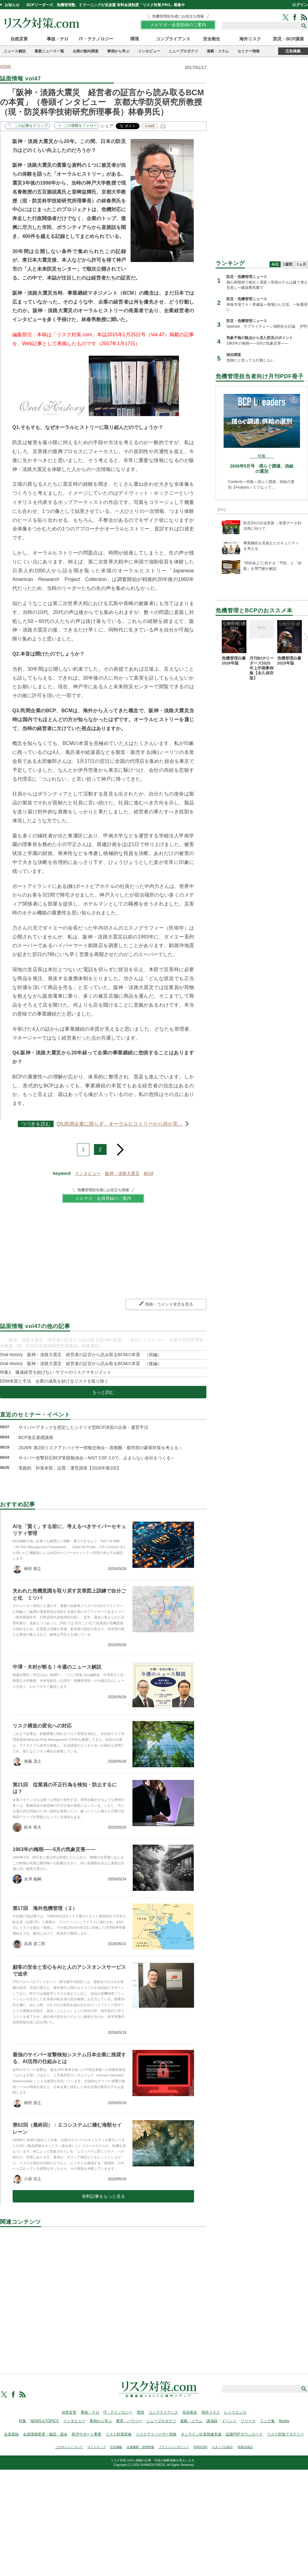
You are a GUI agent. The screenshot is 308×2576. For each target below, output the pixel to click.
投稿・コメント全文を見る (169, 1304)
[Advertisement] (103, 2293)
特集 (22, 2421)
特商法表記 (245, 2447)
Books (284, 2421)
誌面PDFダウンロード (244, 2434)
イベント (229, 2421)
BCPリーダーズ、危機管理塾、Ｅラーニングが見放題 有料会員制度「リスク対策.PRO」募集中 (105, 5)
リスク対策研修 (119, 2434)
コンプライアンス (173, 38)
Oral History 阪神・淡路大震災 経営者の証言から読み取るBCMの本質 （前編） (81, 1354)
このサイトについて (69, 2447)
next (120, 1147)
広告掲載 (293, 51)
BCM (148, 1173)
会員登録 (11, 2434)
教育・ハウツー (129, 2421)
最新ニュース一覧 (49, 51)
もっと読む (103, 1392)
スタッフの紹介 (222, 2447)
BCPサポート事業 (87, 2434)
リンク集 (267, 2421)
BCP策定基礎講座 (35, 1437)
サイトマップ (96, 2447)
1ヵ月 (301, 264)
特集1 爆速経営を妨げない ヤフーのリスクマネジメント (55, 1372)
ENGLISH (200, 2447)
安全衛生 (211, 38)
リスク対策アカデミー (285, 2434)
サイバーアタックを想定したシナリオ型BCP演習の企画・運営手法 (83, 1427)
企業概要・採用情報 (140, 2447)
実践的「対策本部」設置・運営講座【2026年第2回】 (69, 1468)
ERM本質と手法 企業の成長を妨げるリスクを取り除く (54, 1381)
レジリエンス (235, 2412)
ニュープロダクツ (183, 51)
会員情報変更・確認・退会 (45, 2434)
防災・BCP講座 (288, 38)
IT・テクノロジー (96, 38)
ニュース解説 (15, 51)
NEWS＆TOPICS (44, 2421)
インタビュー (149, 51)
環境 (134, 38)
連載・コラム (218, 51)
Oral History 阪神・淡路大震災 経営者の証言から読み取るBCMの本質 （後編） (81, 1363)
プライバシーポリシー (174, 2447)
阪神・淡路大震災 (122, 1173)
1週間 (288, 264)
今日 (275, 264)
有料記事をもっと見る (103, 2196)
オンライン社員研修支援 (201, 2434)
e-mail (149, 126)
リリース (248, 2421)
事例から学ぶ (118, 51)
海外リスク (250, 38)
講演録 (211, 2421)
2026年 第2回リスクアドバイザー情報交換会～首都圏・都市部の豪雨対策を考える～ (100, 1447)
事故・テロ (57, 38)
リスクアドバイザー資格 (156, 2434)
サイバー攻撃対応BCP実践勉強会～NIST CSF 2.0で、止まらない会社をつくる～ (96, 1457)
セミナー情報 (248, 51)
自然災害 (19, 38)
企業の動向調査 (86, 51)
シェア (106, 125)
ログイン (300, 4)
